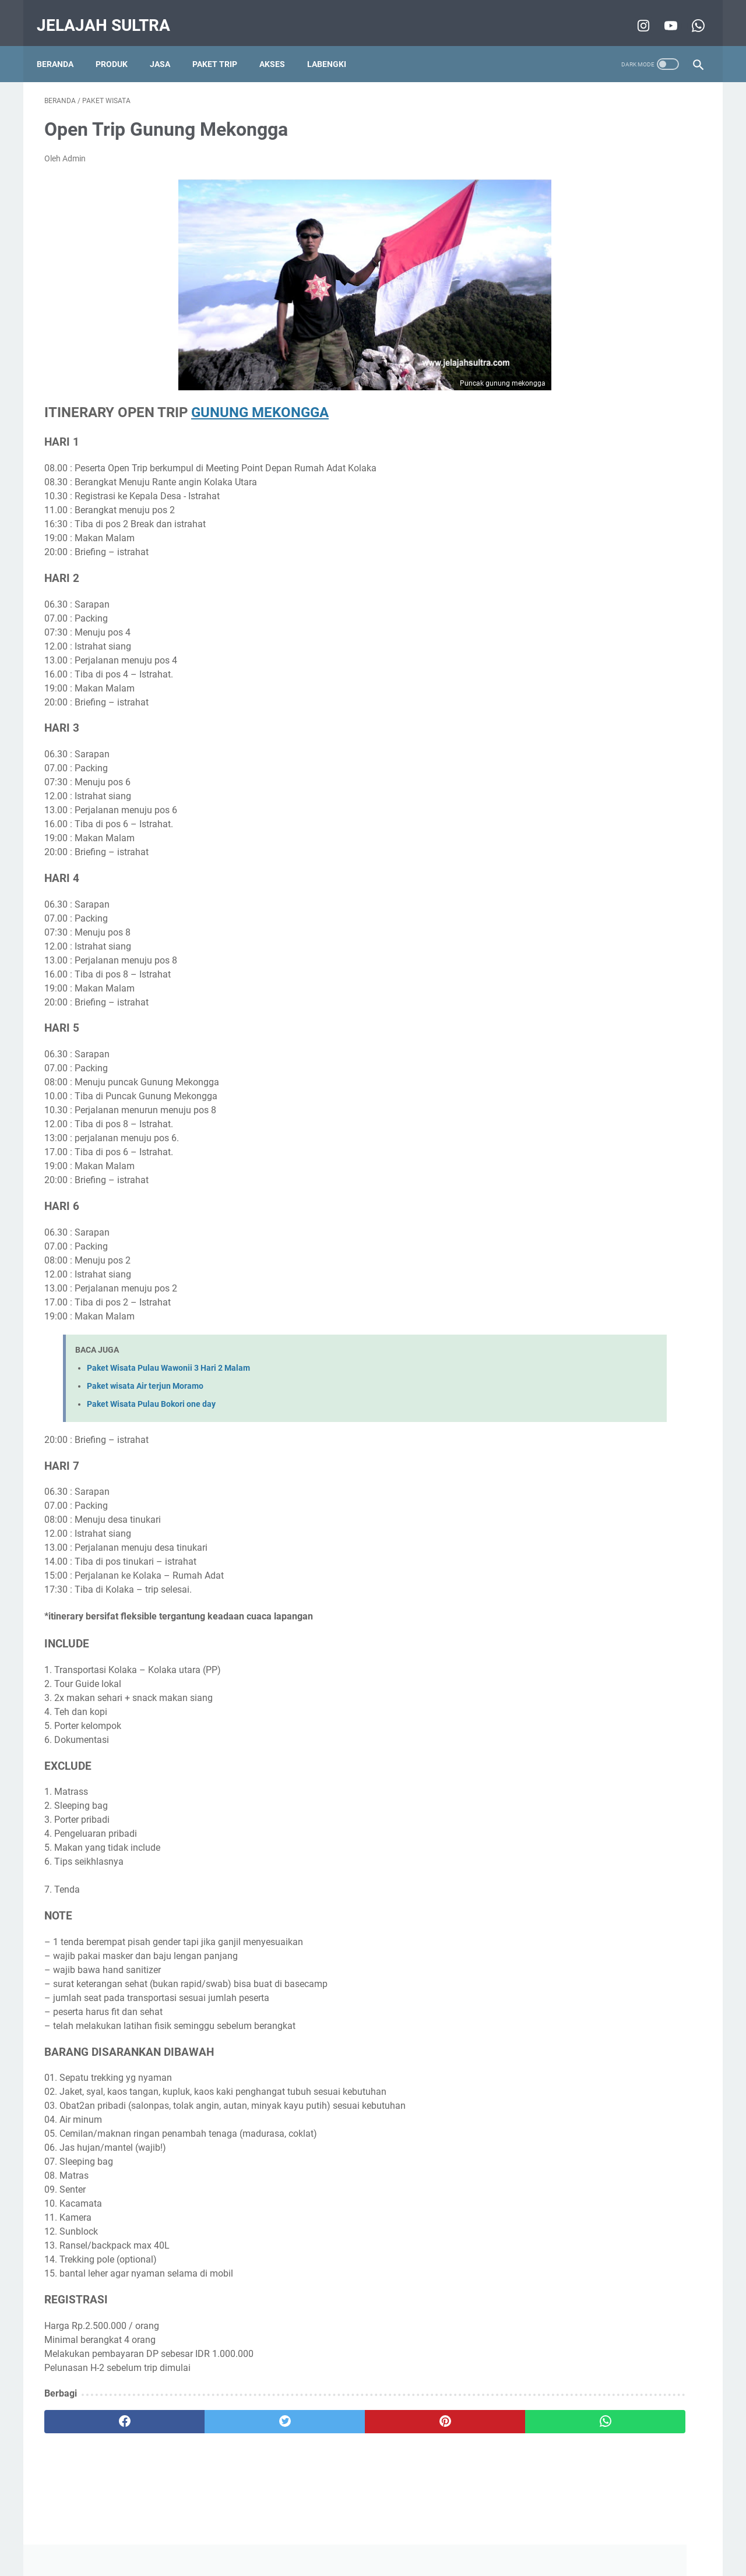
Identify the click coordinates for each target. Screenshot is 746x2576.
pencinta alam (647, 560)
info (641, 582)
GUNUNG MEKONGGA (260, 401)
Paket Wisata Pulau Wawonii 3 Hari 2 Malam (168, 1357)
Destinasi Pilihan (590, 582)
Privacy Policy (355, 2534)
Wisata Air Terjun (626, 603)
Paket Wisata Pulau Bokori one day (151, 1394)
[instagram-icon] (634, 14)
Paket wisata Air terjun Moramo (145, 1375)
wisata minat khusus (570, 560)
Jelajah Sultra (111, 13)
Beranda (62, 46)
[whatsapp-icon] (689, 14)
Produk (119, 46)
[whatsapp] (430, 2410)
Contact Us (446, 2534)
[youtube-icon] (661, 14)
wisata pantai (557, 603)
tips (539, 582)
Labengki (334, 46)
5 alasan (548, 625)
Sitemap (493, 2534)
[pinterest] (320, 2410)
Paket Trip (222, 46)
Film (585, 625)
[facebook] (99, 2410)
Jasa (167, 46)
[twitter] (209, 2410)
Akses (280, 46)
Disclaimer (300, 2534)
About (403, 2534)
